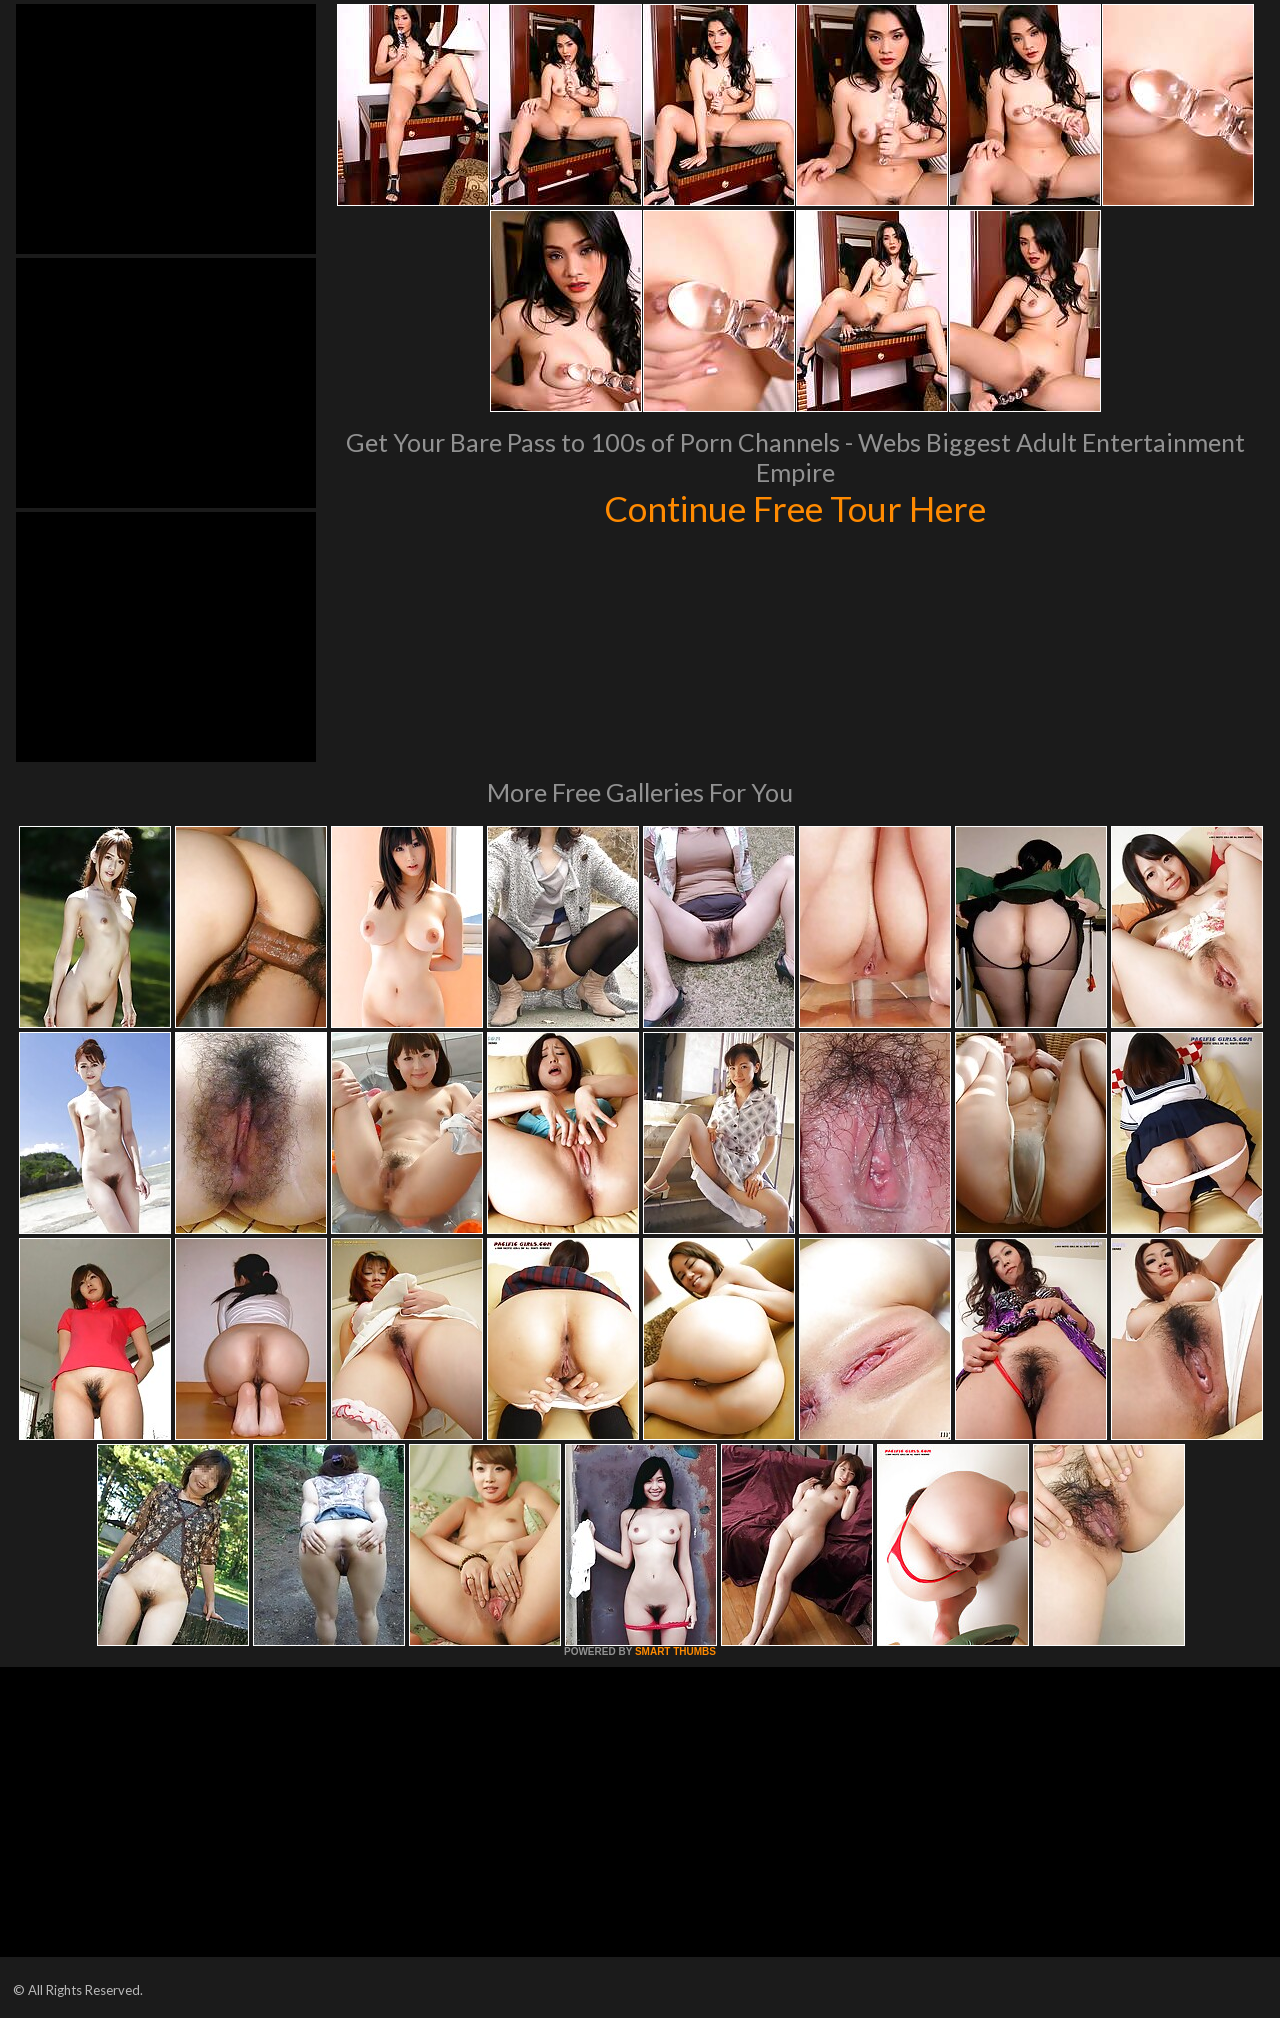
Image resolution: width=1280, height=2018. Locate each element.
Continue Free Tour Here (795, 508)
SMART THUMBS (675, 1651)
